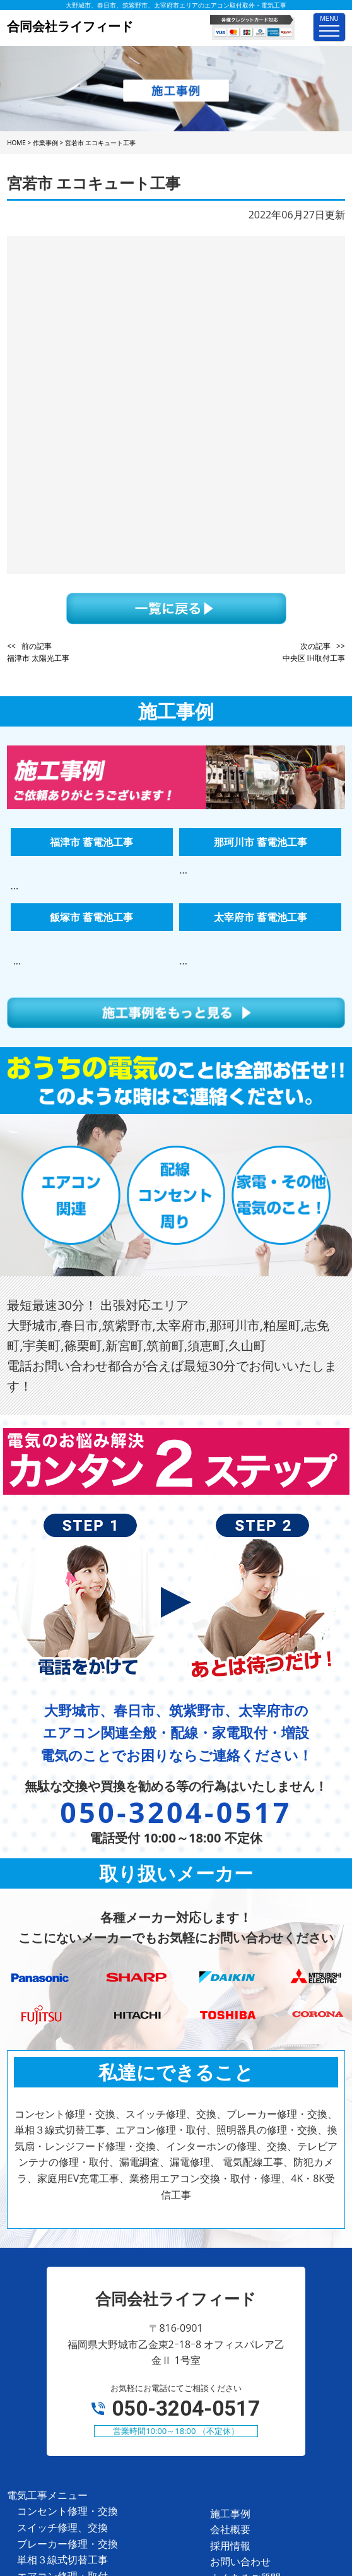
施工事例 (230, 2229)
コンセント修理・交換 (67, 2227)
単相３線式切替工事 (62, 2275)
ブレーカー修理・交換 (67, 2260)
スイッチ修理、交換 (62, 2243)
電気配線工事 (47, 2388)
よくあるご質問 (245, 2294)
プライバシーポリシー (260, 2310)
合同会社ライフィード (159, 2509)
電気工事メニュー (47, 2211)
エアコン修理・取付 (62, 2292)
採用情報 (230, 2262)
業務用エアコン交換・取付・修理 (92, 2437)
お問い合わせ (240, 2277)
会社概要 (230, 2245)
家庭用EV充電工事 (58, 2421)
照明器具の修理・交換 (67, 2308)
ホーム (225, 2326)
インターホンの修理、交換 (77, 2340)
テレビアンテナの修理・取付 (82, 2356)
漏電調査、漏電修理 (62, 2373)
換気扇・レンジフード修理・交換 (92, 2324)
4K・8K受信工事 (54, 2453)
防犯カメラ (42, 2405)
